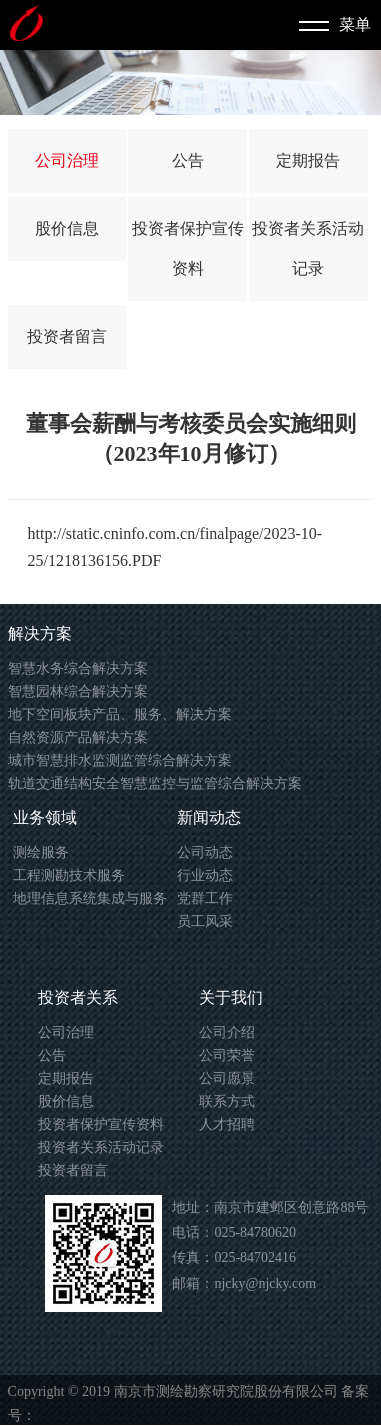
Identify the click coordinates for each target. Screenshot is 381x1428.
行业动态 (205, 875)
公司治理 (67, 160)
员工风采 (205, 921)
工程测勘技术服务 (69, 875)
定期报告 (308, 160)
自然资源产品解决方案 (78, 737)
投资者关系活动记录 (101, 1147)
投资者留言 (67, 336)
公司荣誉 (227, 1055)
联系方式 (227, 1101)
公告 (188, 160)
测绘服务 (41, 852)
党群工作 (205, 898)
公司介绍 (227, 1032)
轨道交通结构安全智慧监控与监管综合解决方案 (155, 783)
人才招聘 (227, 1124)
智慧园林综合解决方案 (78, 691)
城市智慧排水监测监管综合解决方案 (120, 760)
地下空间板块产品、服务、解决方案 (120, 714)
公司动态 (205, 852)
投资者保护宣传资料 (101, 1124)
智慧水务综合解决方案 (78, 668)
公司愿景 (227, 1078)
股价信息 (67, 228)
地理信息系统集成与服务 (90, 898)
